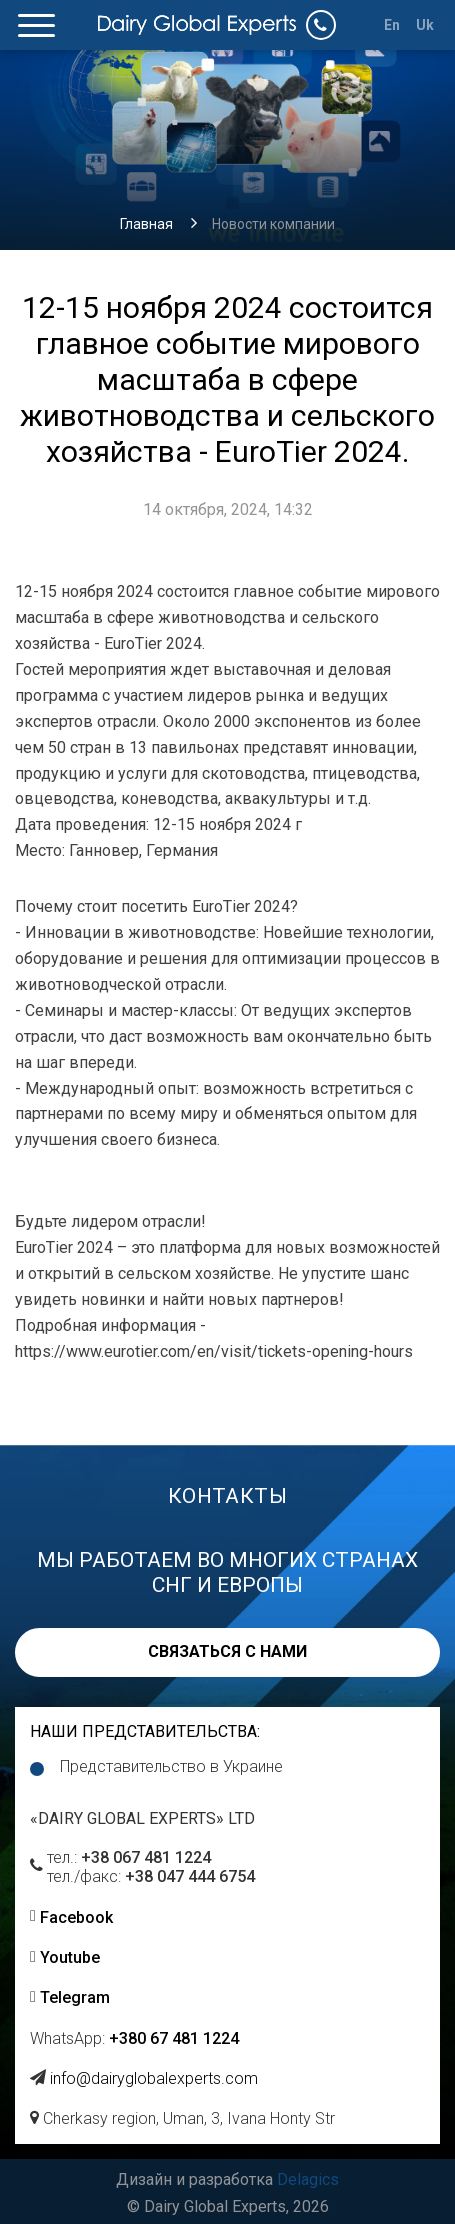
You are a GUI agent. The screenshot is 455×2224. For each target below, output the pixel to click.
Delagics (308, 2179)
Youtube (70, 1957)
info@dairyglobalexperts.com (154, 2078)
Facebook (76, 1917)
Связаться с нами (227, 1651)
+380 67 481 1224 (174, 2038)
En (392, 25)
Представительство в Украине (171, 1766)
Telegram (75, 1997)
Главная (146, 224)
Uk (425, 25)
